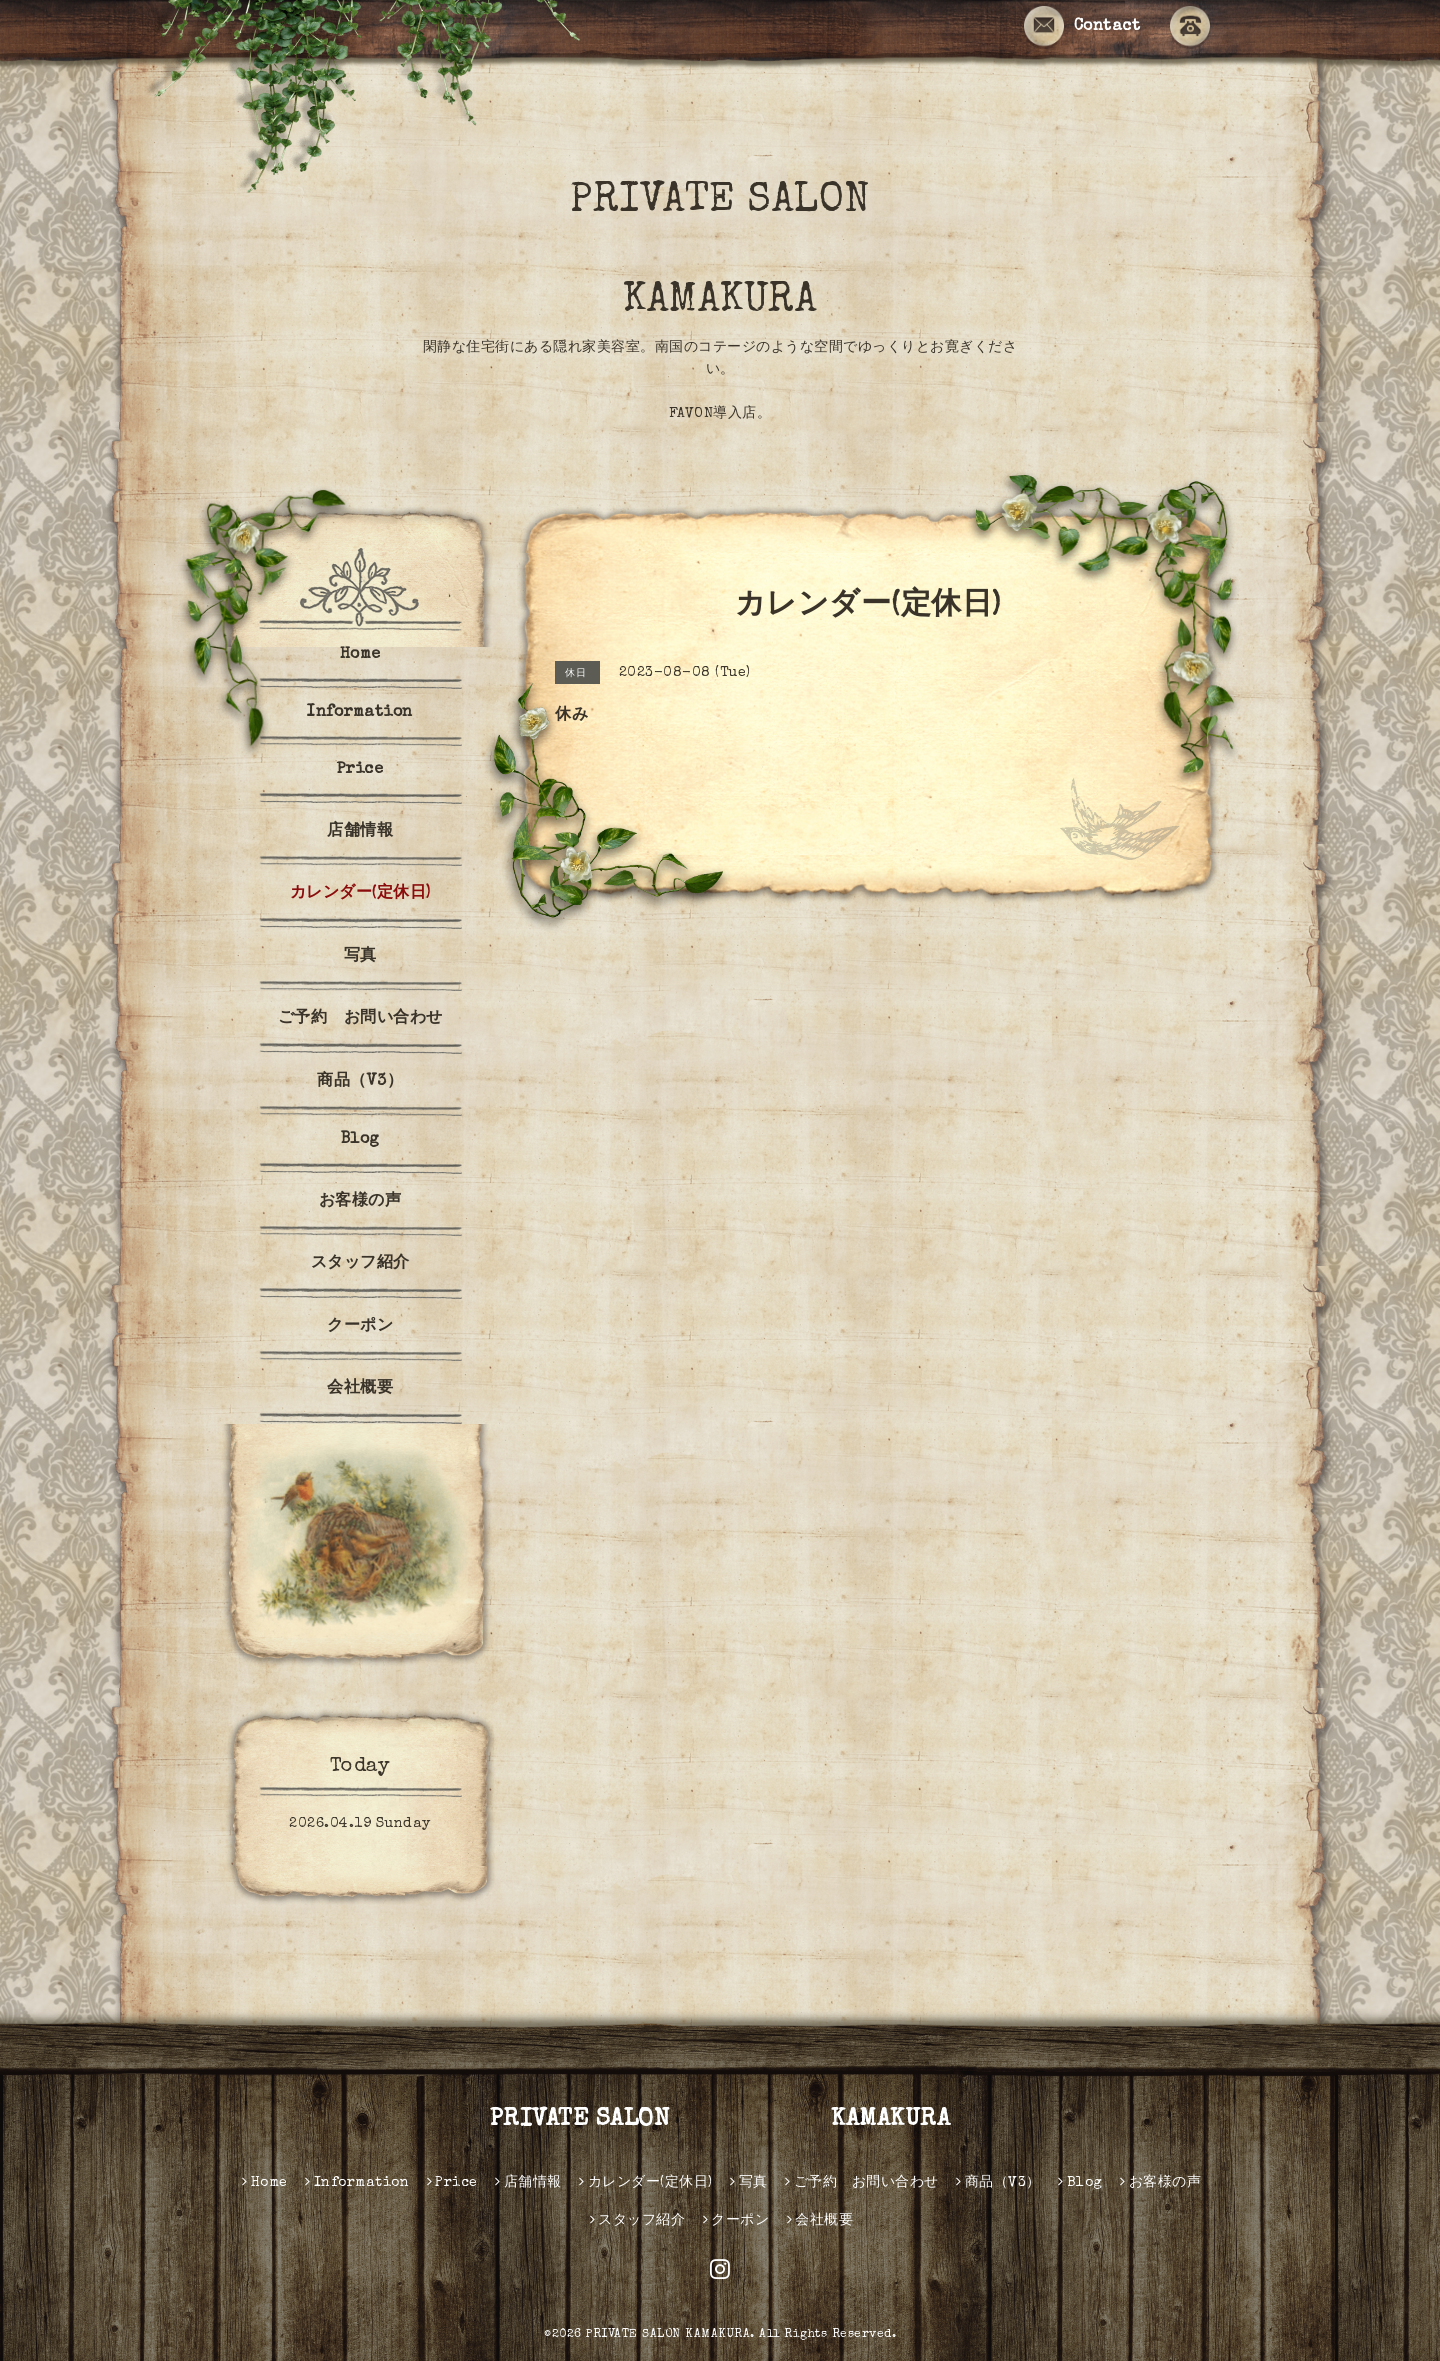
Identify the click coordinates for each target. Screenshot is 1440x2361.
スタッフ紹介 (360, 1264)
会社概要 (360, 1389)
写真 (360, 957)
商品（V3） (360, 1082)
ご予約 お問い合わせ (360, 1019)
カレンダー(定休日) (360, 894)
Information (360, 713)
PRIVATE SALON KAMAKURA (766, 252)
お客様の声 (360, 1202)
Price (360, 770)
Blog (360, 1140)
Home (360, 655)
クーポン (360, 1327)
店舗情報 (360, 832)
